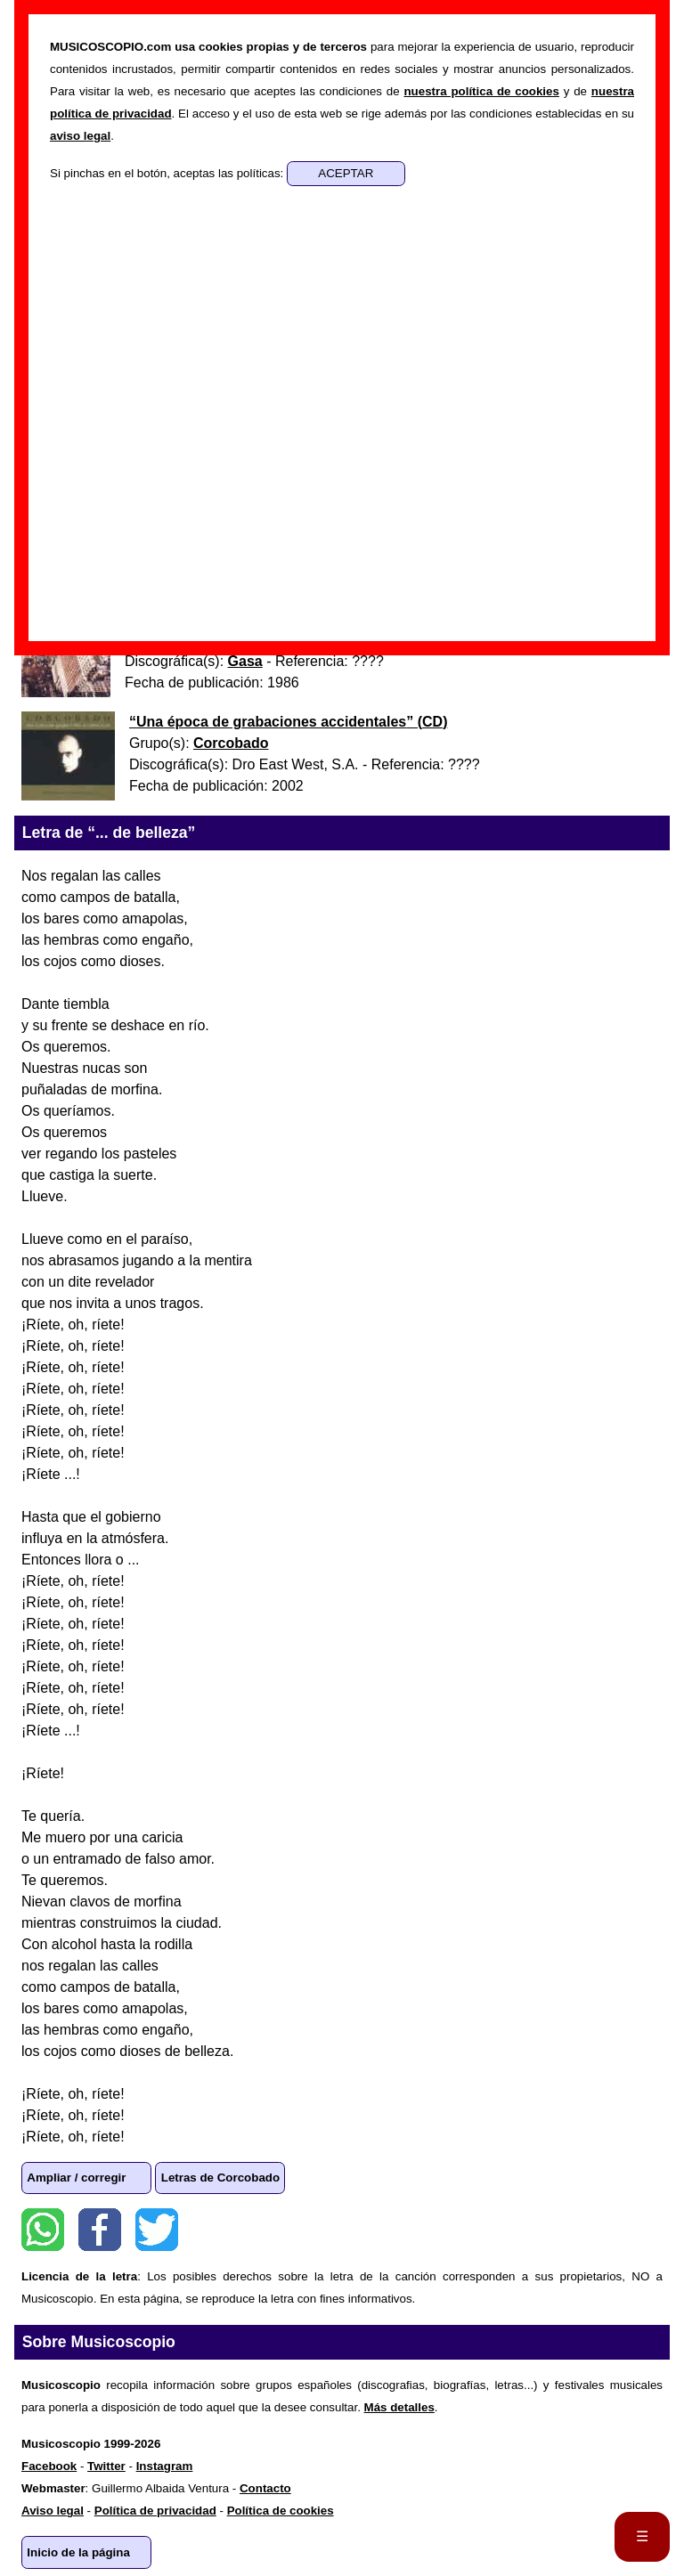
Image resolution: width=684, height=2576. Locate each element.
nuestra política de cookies (480, 91)
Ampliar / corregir (76, 2177)
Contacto (265, 2488)
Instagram (164, 2466)
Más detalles (399, 2407)
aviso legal (80, 135)
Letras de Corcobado (220, 2177)
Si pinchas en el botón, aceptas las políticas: (168, 173)
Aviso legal (52, 2510)
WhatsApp (42, 2229)
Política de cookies (280, 2510)
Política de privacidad (155, 2510)
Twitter (156, 2229)
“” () (288, 721)
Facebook (99, 2229)
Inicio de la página (78, 2552)
